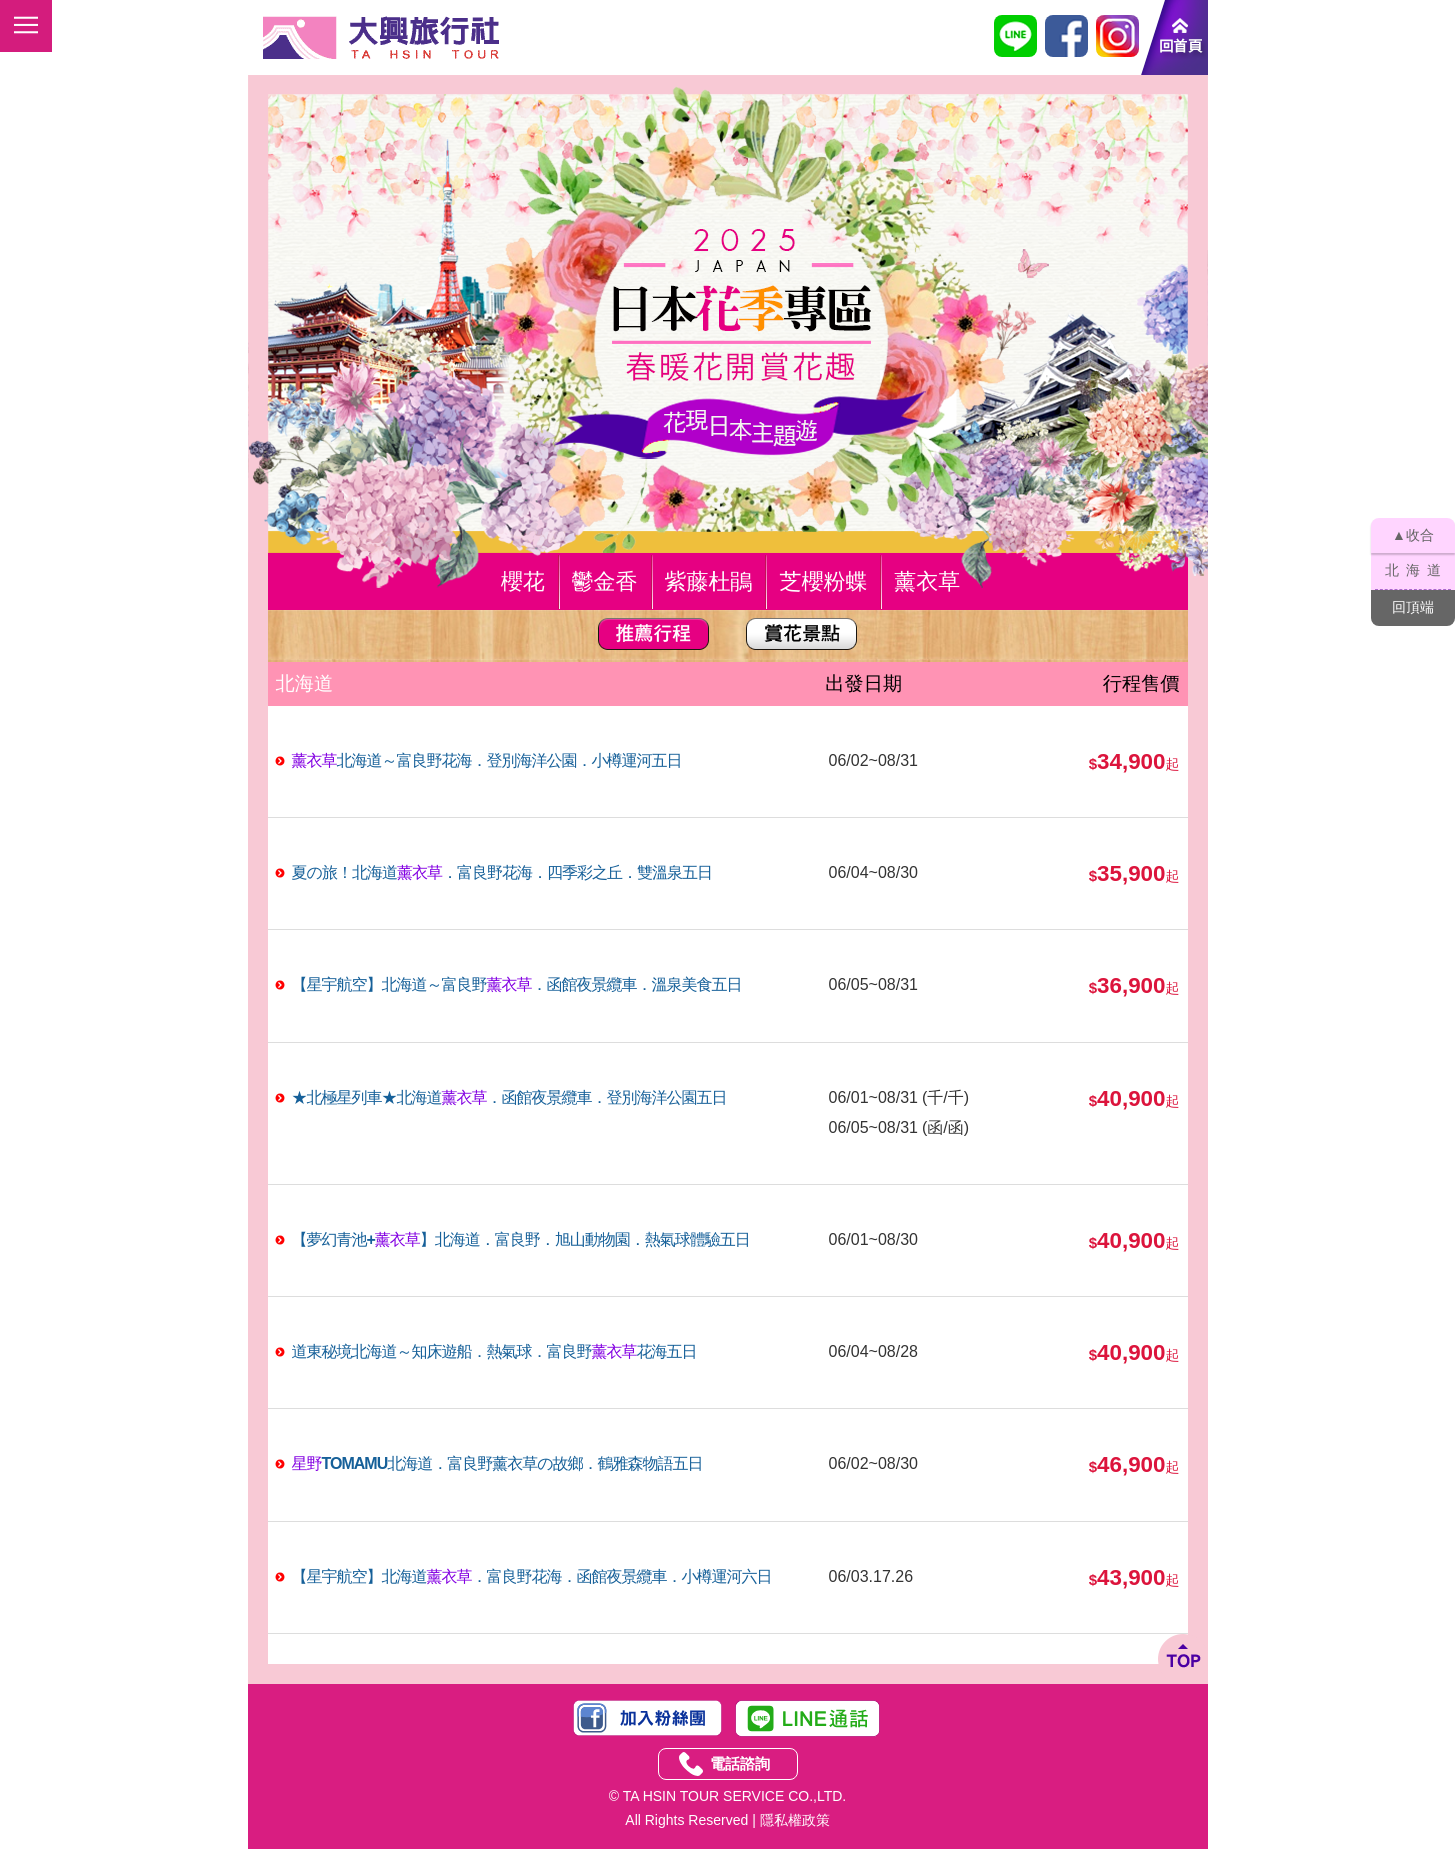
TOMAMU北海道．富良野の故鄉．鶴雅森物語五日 (497, 1463)
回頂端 (1413, 607)
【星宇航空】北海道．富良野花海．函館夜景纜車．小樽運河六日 (532, 1576)
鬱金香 (605, 581)
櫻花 (523, 581)
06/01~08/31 (873, 1097)
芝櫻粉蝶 (823, 581)
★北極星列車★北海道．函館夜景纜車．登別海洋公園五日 (509, 1097)
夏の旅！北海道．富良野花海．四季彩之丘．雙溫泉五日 (502, 872)
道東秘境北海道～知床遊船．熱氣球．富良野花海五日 (494, 1351)
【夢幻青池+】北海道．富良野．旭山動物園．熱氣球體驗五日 (521, 1239)
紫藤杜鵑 (709, 581)
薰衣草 (927, 581)
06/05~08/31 (873, 1127)
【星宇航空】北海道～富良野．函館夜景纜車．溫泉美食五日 (517, 984)
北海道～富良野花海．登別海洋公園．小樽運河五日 (487, 760)
